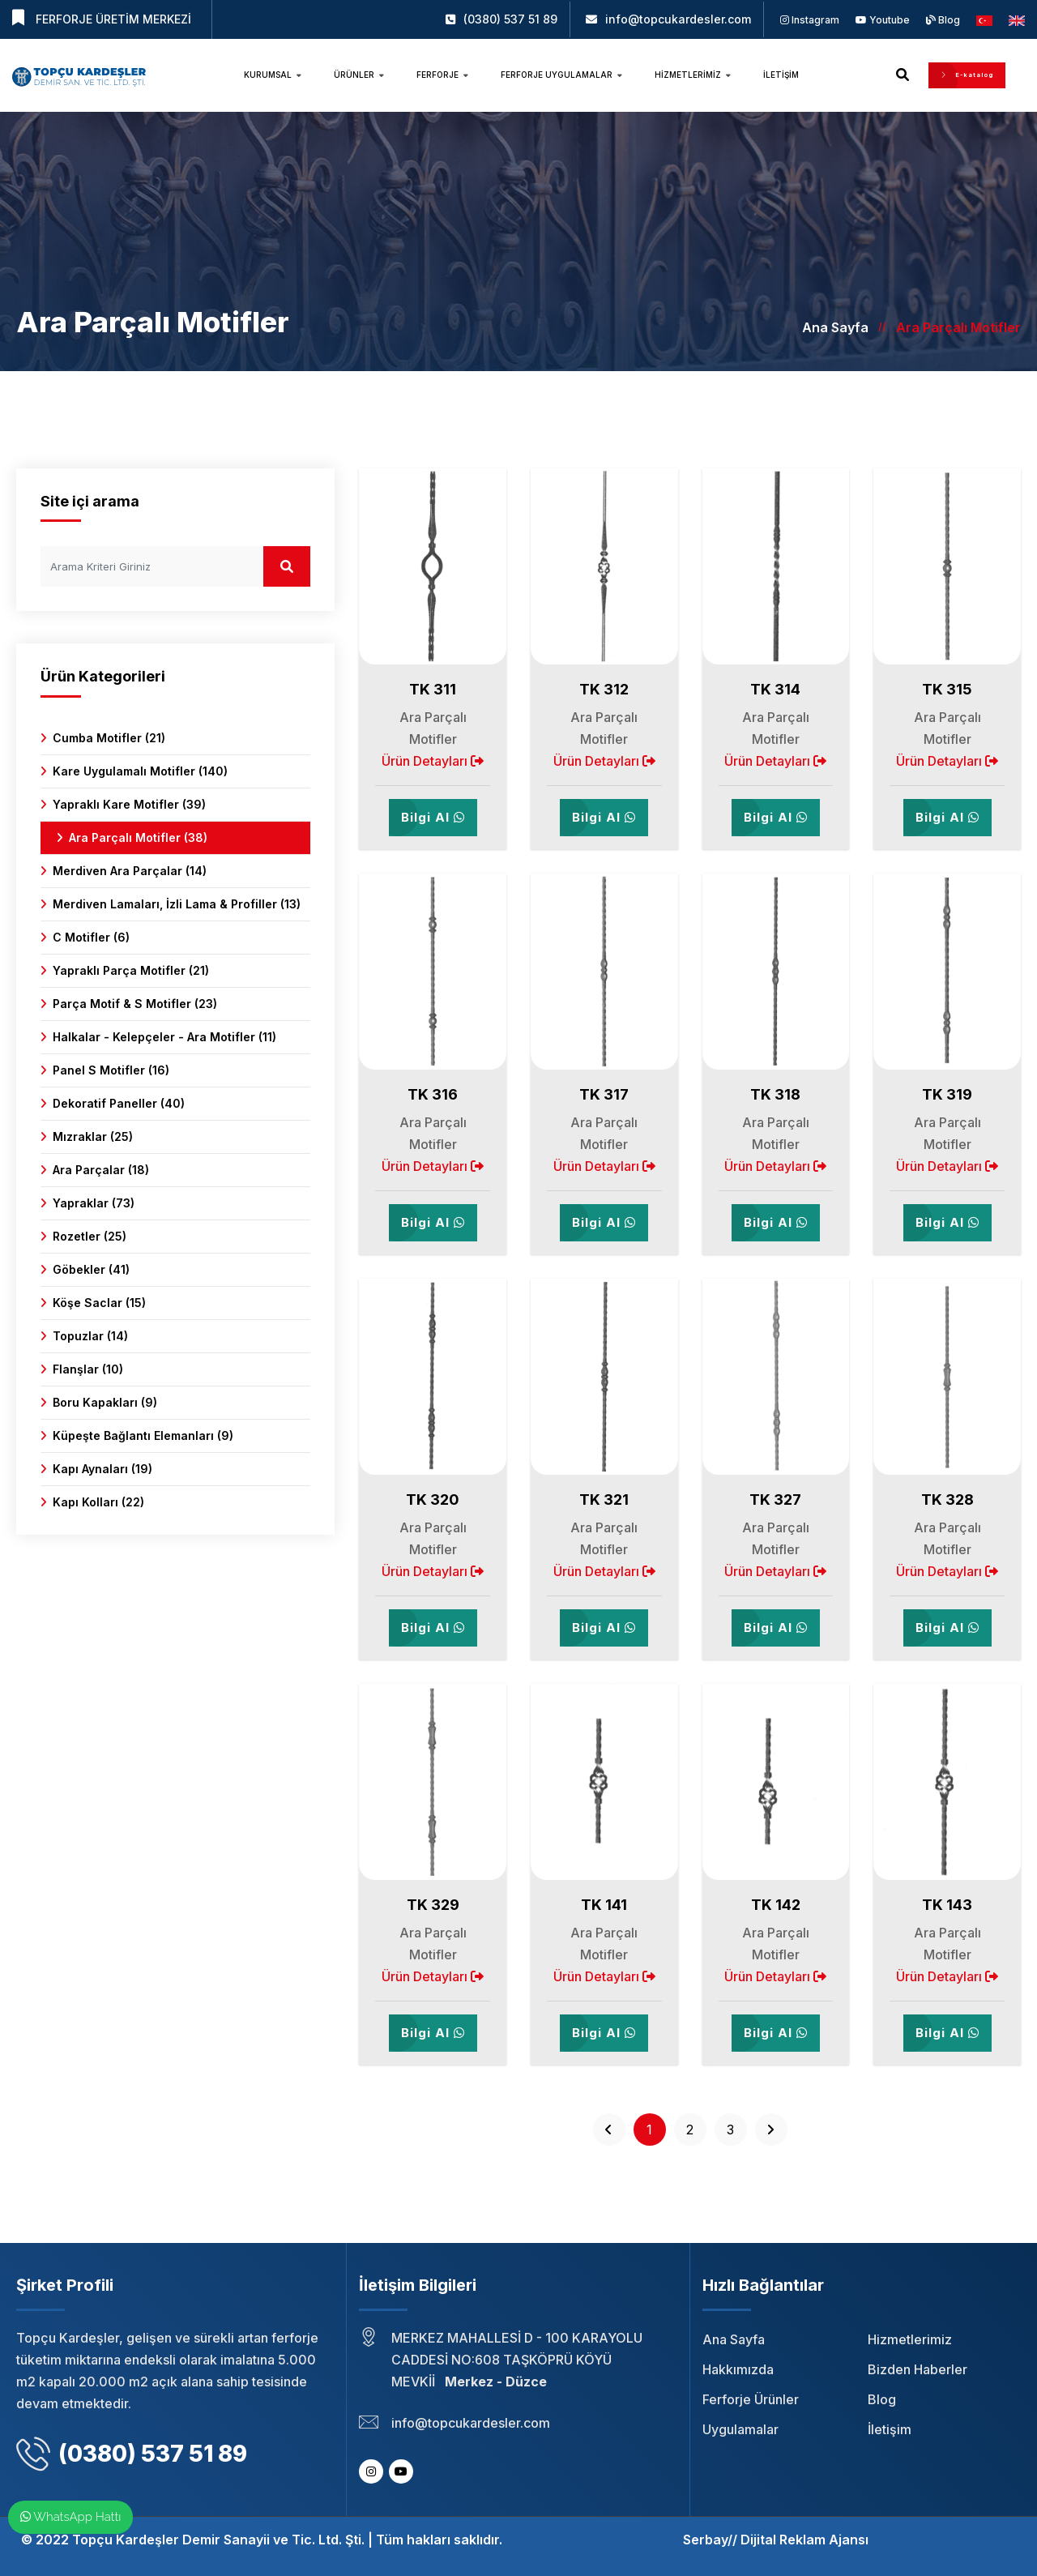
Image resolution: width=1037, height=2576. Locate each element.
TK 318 (775, 1094)
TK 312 (604, 689)
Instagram (809, 20)
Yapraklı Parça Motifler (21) (131, 970)
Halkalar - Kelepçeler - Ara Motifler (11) (164, 1037)
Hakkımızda (738, 2369)
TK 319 (947, 1094)
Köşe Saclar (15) (99, 1302)
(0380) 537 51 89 (510, 19)
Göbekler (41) (91, 1269)
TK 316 (433, 1094)
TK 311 (432, 689)
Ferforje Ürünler (750, 2399)
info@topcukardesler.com (678, 19)
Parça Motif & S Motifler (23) (135, 1003)
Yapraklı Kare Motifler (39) (129, 804)
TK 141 (604, 1904)
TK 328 (947, 1499)
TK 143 (947, 1904)
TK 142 (775, 1904)
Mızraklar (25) (93, 1136)
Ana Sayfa (835, 327)
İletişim (781, 74)
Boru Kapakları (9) (105, 1402)
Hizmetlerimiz (693, 74)
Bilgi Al (433, 817)
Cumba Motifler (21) (109, 738)
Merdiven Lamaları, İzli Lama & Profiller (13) (177, 904)
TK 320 (432, 1499)
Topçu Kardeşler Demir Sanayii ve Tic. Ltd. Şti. (218, 2539)
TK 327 (775, 1499)
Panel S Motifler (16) (111, 1070)
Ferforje (442, 74)
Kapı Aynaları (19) (102, 1469)
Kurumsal (272, 74)
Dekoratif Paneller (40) (119, 1103)
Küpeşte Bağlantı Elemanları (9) (143, 1435)
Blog (943, 20)
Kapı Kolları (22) (98, 1502)
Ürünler (359, 74)
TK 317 (604, 1094)
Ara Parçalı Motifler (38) (138, 837)
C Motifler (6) (91, 937)
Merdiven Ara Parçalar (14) (130, 871)
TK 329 (433, 1904)
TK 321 (604, 1499)
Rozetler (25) (89, 1236)
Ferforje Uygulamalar (561, 74)
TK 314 (775, 689)
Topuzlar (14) (90, 1336)
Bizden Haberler (917, 2369)
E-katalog (967, 75)
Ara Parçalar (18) (101, 1170)
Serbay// (710, 2539)
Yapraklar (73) (93, 1203)
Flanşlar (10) (88, 1369)
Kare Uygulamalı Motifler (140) (140, 771)
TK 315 (947, 689)
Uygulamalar (740, 2429)
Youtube (883, 20)
